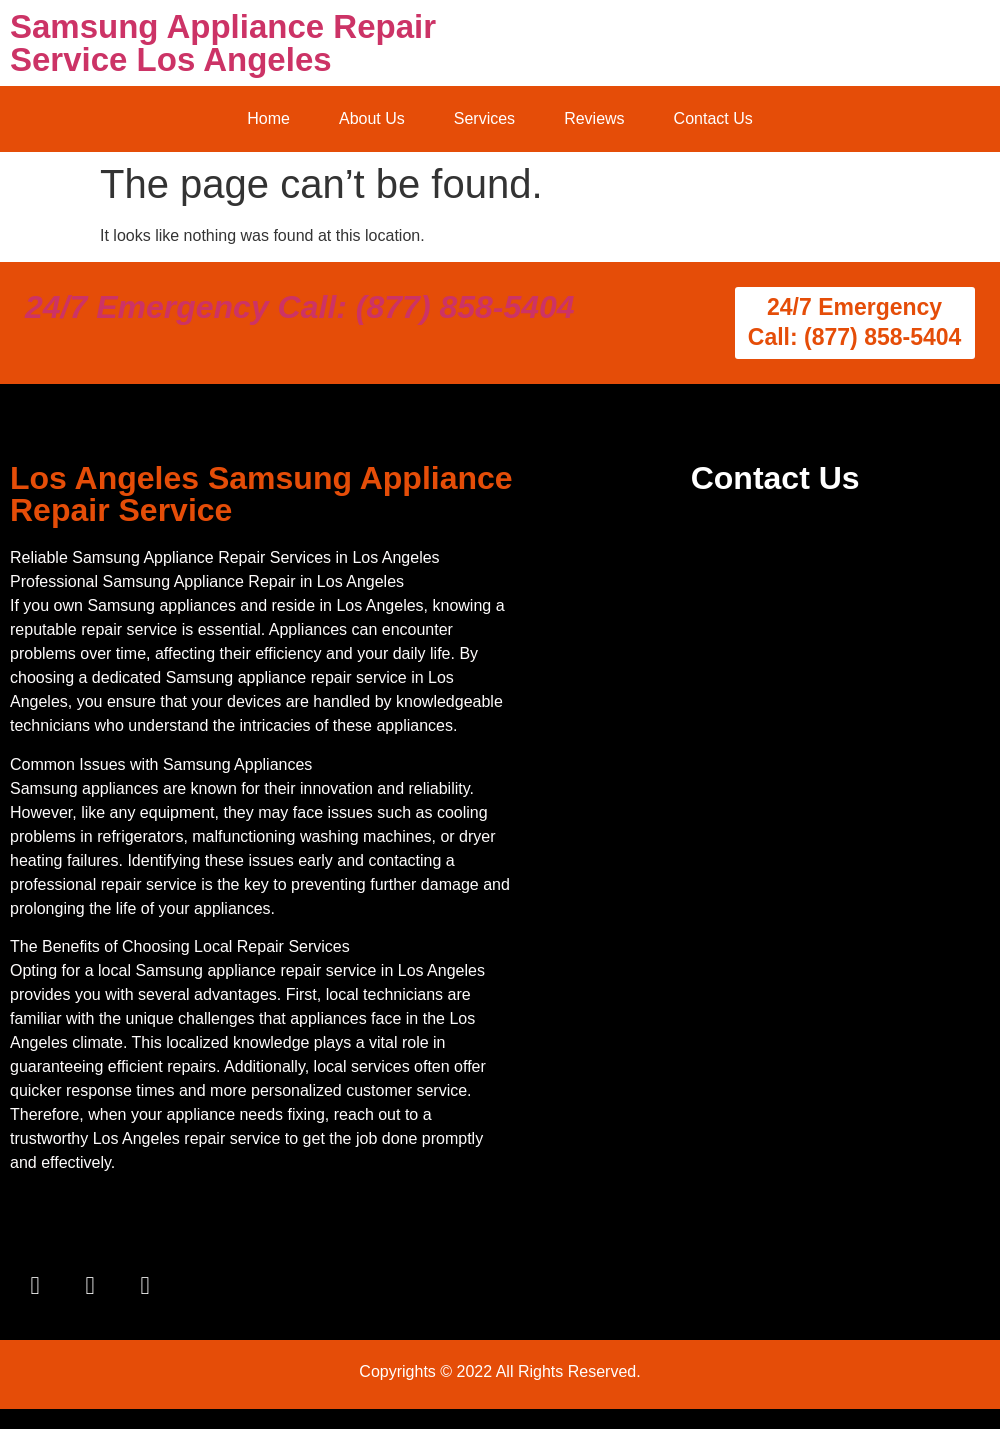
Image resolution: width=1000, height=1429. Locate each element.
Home (268, 118)
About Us (372, 118)
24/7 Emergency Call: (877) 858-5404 (300, 307)
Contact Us (713, 118)
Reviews (594, 118)
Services (484, 118)
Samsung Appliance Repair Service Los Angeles (223, 43)
